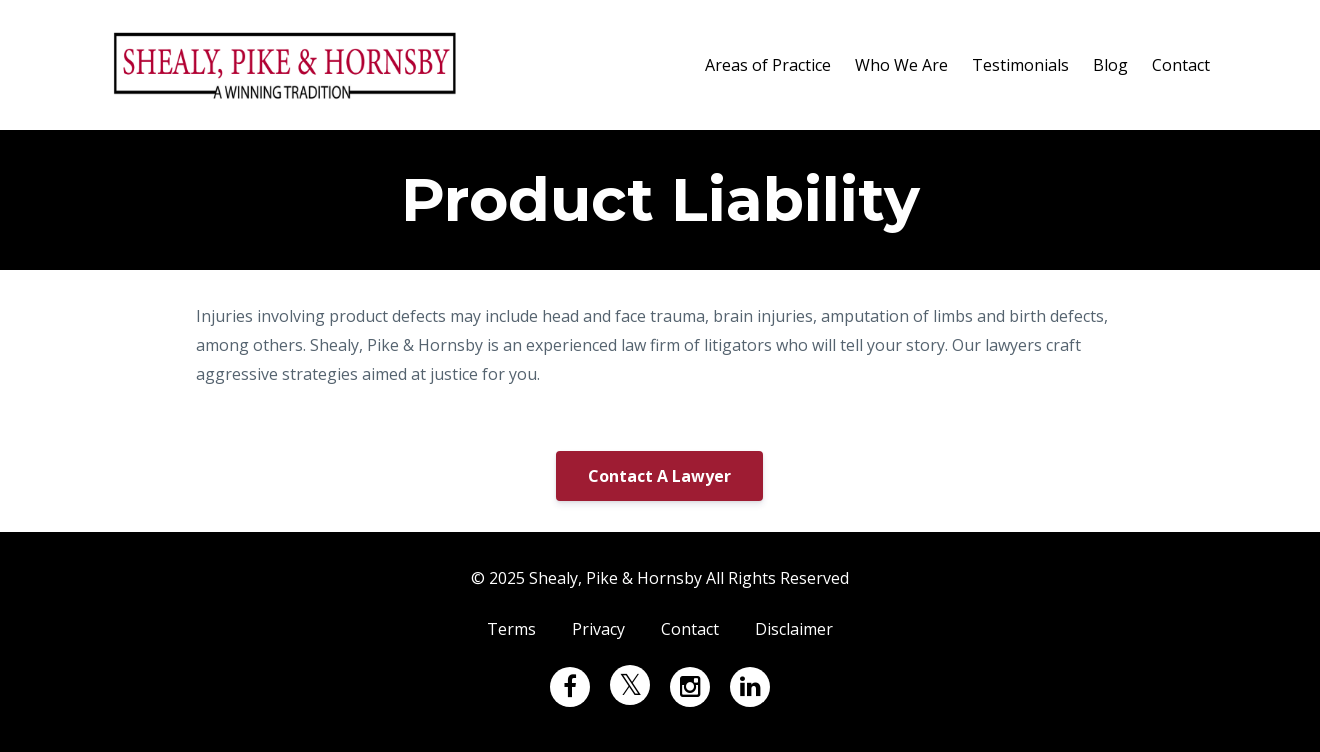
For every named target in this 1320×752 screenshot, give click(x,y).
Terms (511, 629)
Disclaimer (794, 629)
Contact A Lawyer (659, 476)
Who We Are (901, 65)
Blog (1110, 65)
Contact (1181, 65)
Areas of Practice (768, 65)
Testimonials (1020, 65)
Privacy (598, 629)
